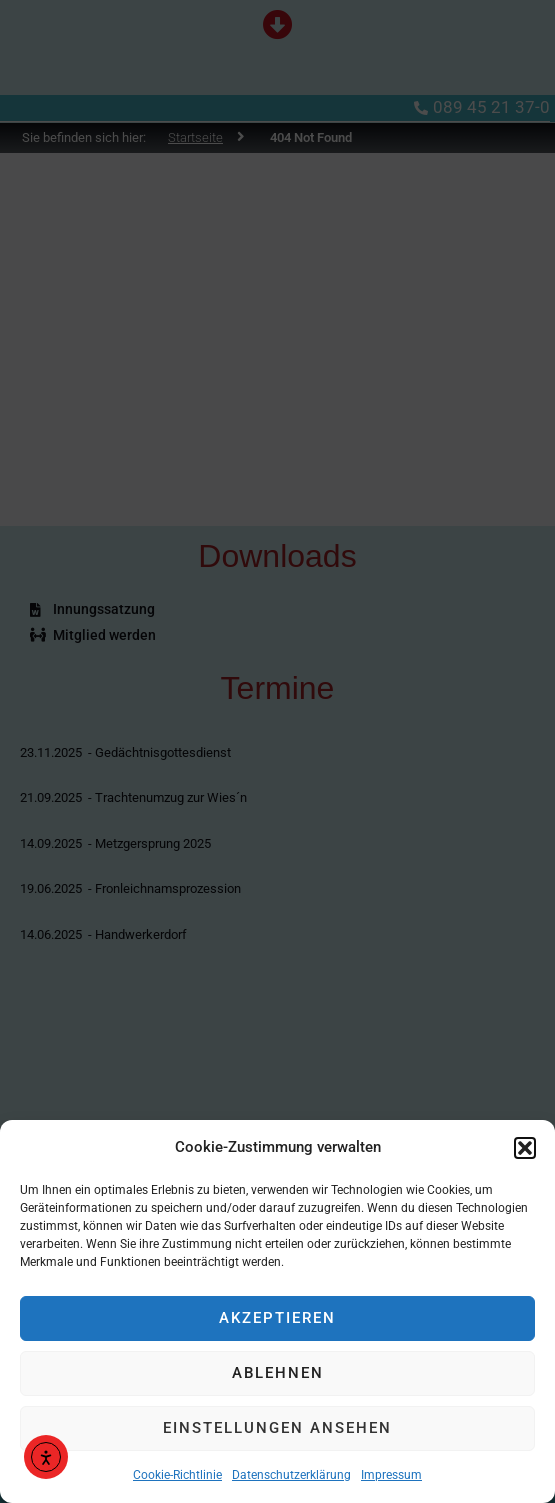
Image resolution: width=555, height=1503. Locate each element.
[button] (525, 1148)
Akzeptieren (277, 1318)
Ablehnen (278, 1373)
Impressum (391, 1475)
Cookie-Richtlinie (177, 1475)
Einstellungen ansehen (277, 1428)
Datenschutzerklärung (291, 1475)
